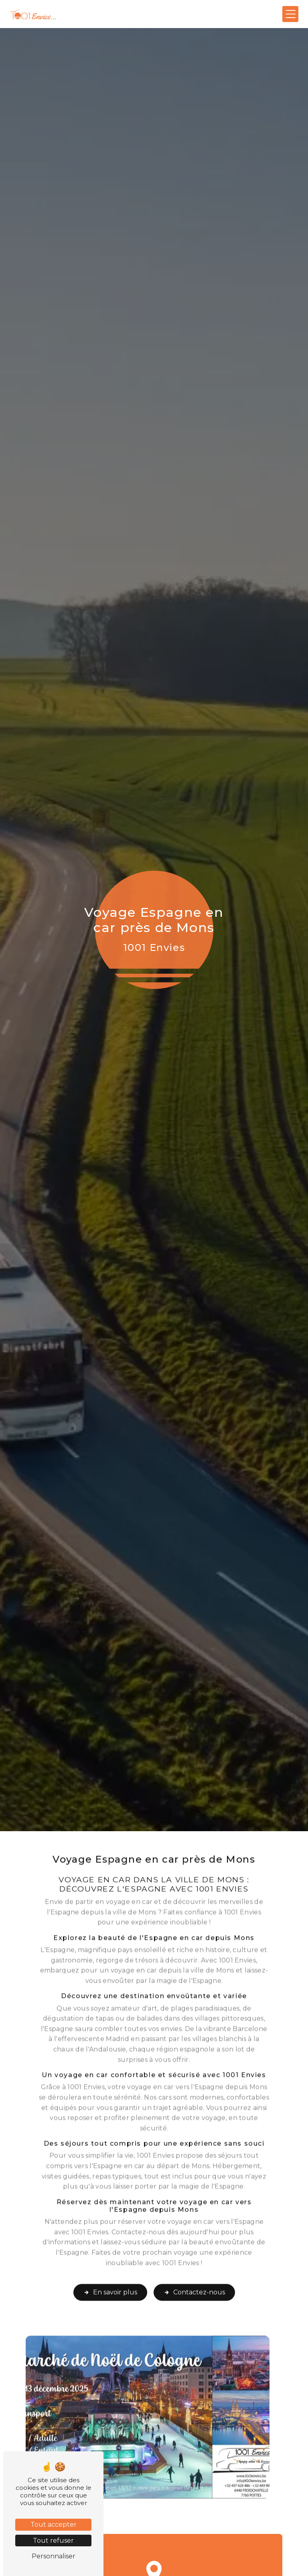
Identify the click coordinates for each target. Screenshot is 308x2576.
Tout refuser (53, 2540)
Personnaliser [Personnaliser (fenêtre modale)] (53, 2556)
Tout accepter (53, 2524)
